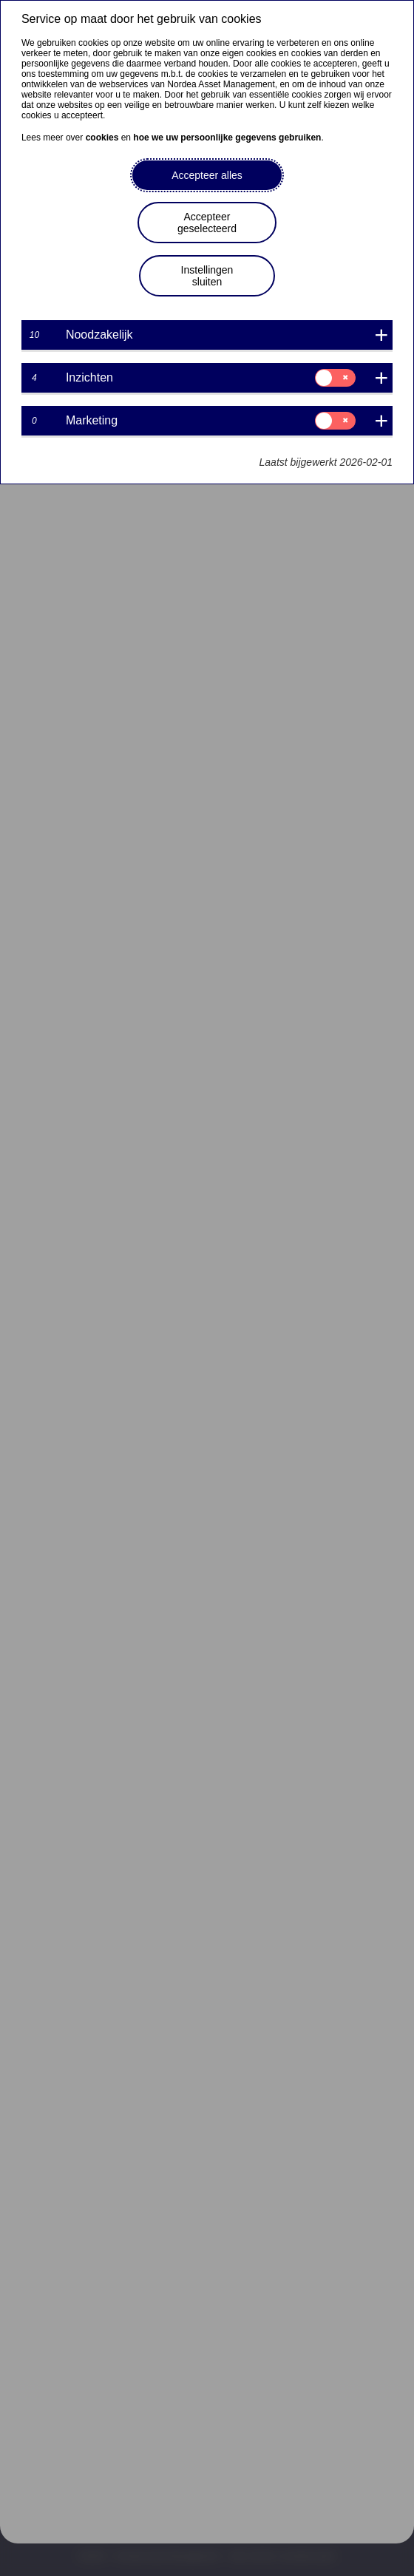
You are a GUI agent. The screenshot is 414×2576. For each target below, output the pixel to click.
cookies (102, 137)
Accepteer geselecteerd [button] (207, 222)
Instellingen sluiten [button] (207, 276)
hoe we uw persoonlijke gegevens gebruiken (227, 137)
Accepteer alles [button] (207, 175)
